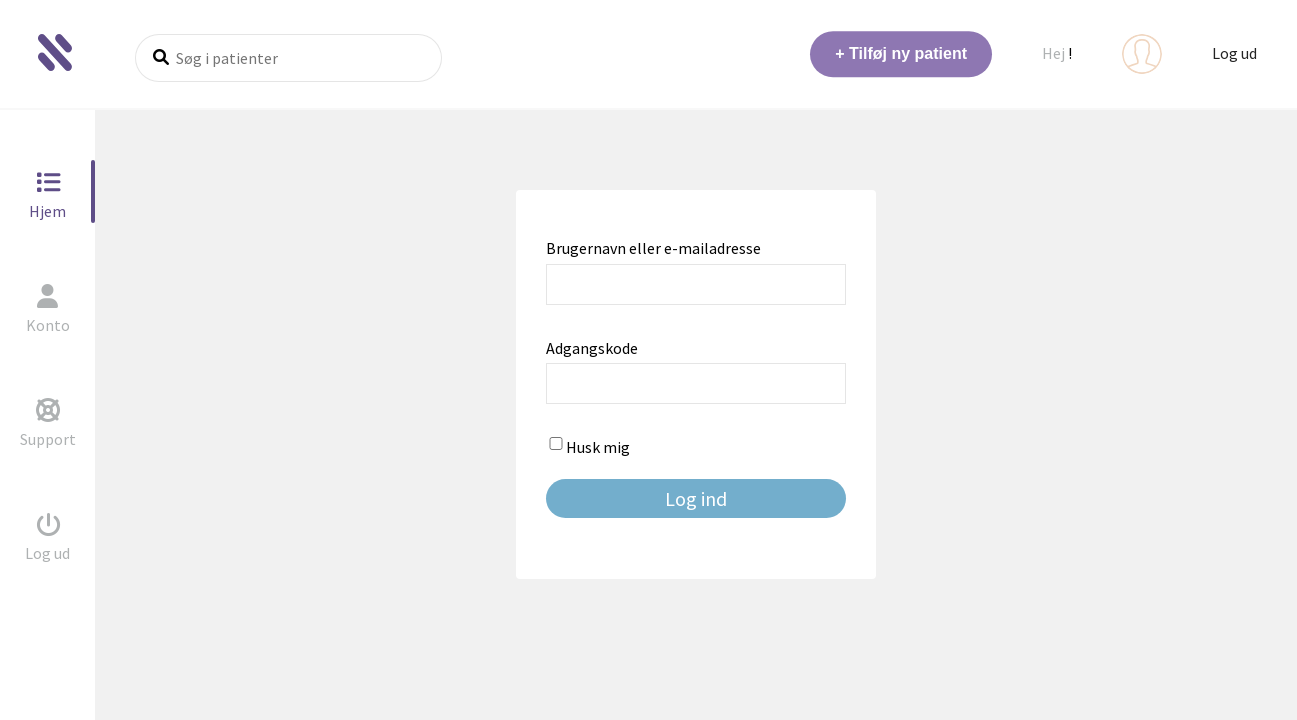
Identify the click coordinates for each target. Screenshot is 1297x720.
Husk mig (588, 447)
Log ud (1234, 53)
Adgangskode (592, 348)
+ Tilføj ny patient (901, 53)
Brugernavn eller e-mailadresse (653, 248)
